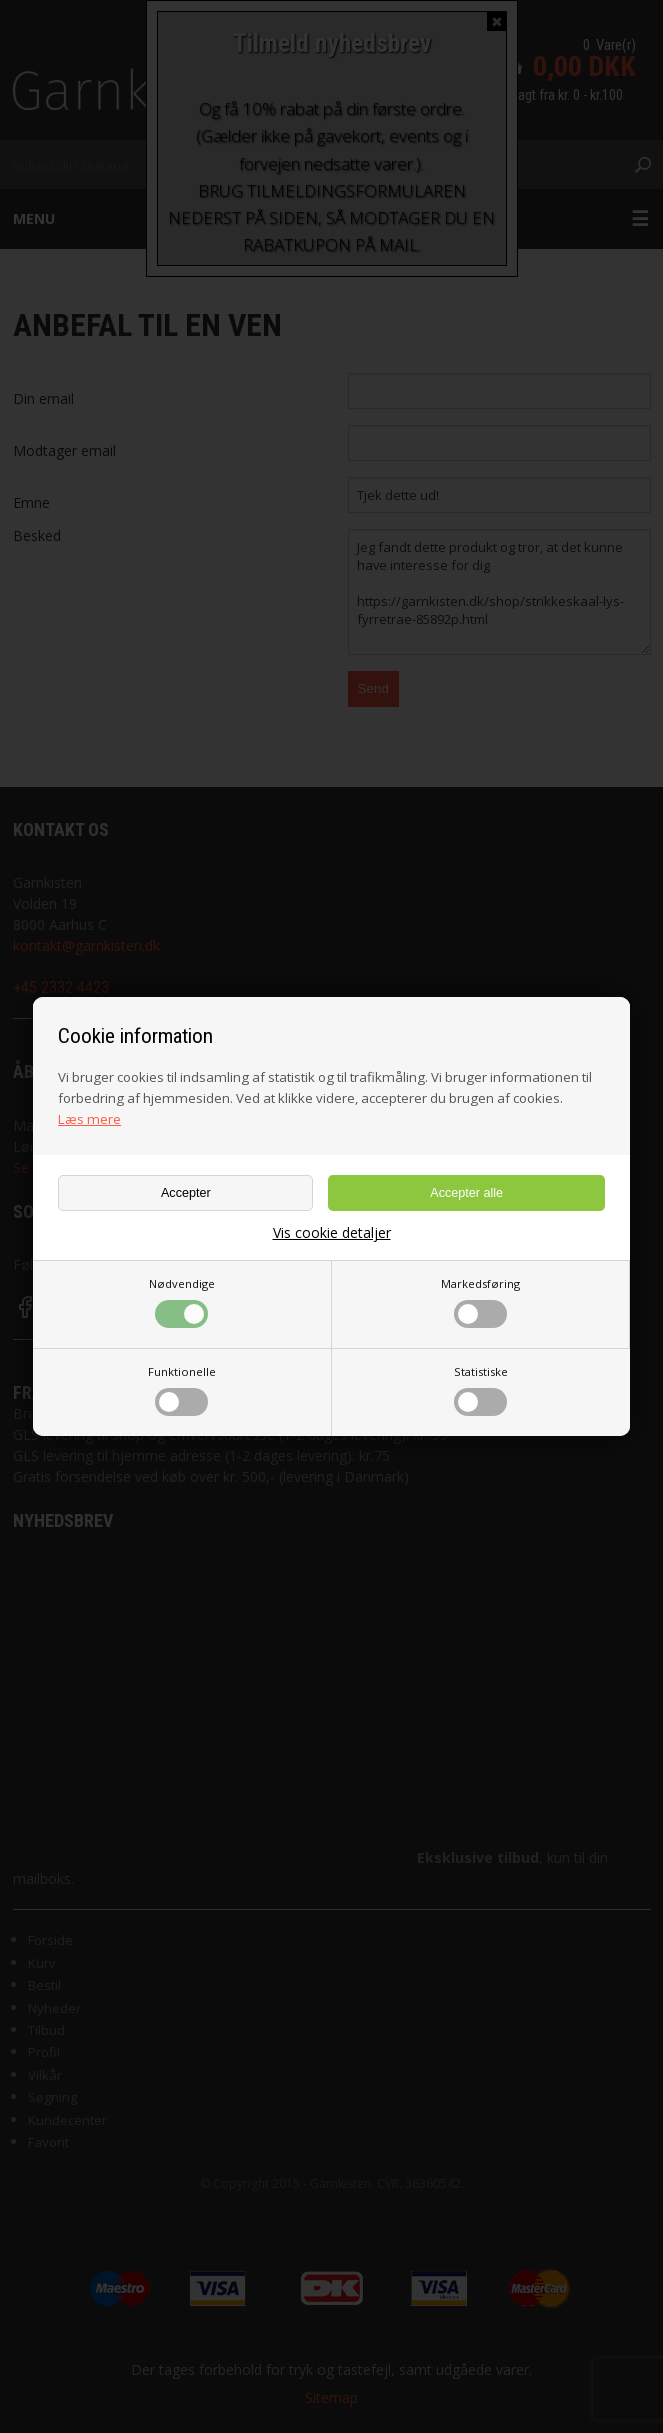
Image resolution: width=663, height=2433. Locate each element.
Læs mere (89, 1119)
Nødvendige (182, 1302)
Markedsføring (480, 1302)
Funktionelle (182, 1390)
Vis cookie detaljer (332, 1233)
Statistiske (481, 1390)
